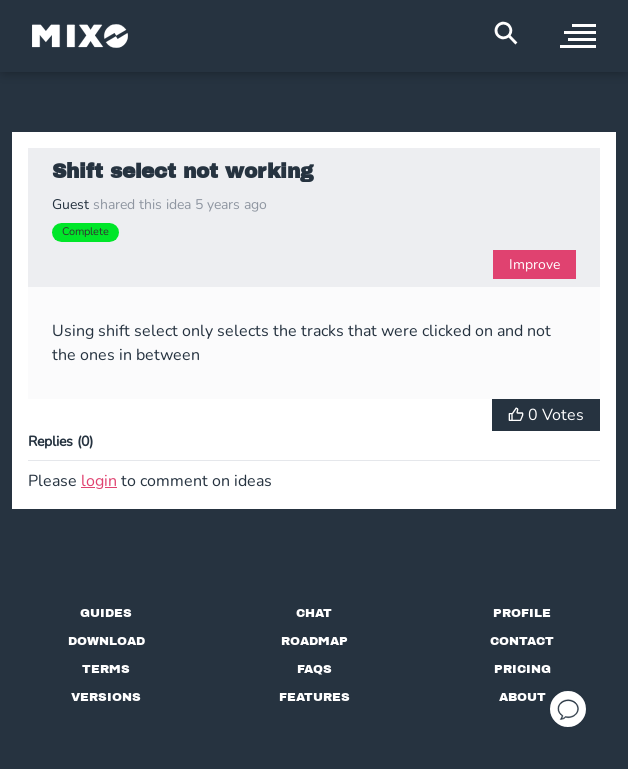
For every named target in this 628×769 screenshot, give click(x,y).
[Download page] (106, 641)
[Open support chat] (568, 709)
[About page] (522, 697)
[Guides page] (106, 613)
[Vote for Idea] (546, 415)
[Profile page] (522, 613)
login (99, 481)
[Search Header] (506, 33)
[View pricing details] (522, 669)
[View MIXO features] (314, 697)
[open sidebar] (578, 36)
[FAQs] (314, 669)
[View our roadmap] (314, 641)
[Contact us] (522, 641)
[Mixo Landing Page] (80, 36)
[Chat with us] (314, 613)
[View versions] (106, 697)
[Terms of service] (106, 669)
